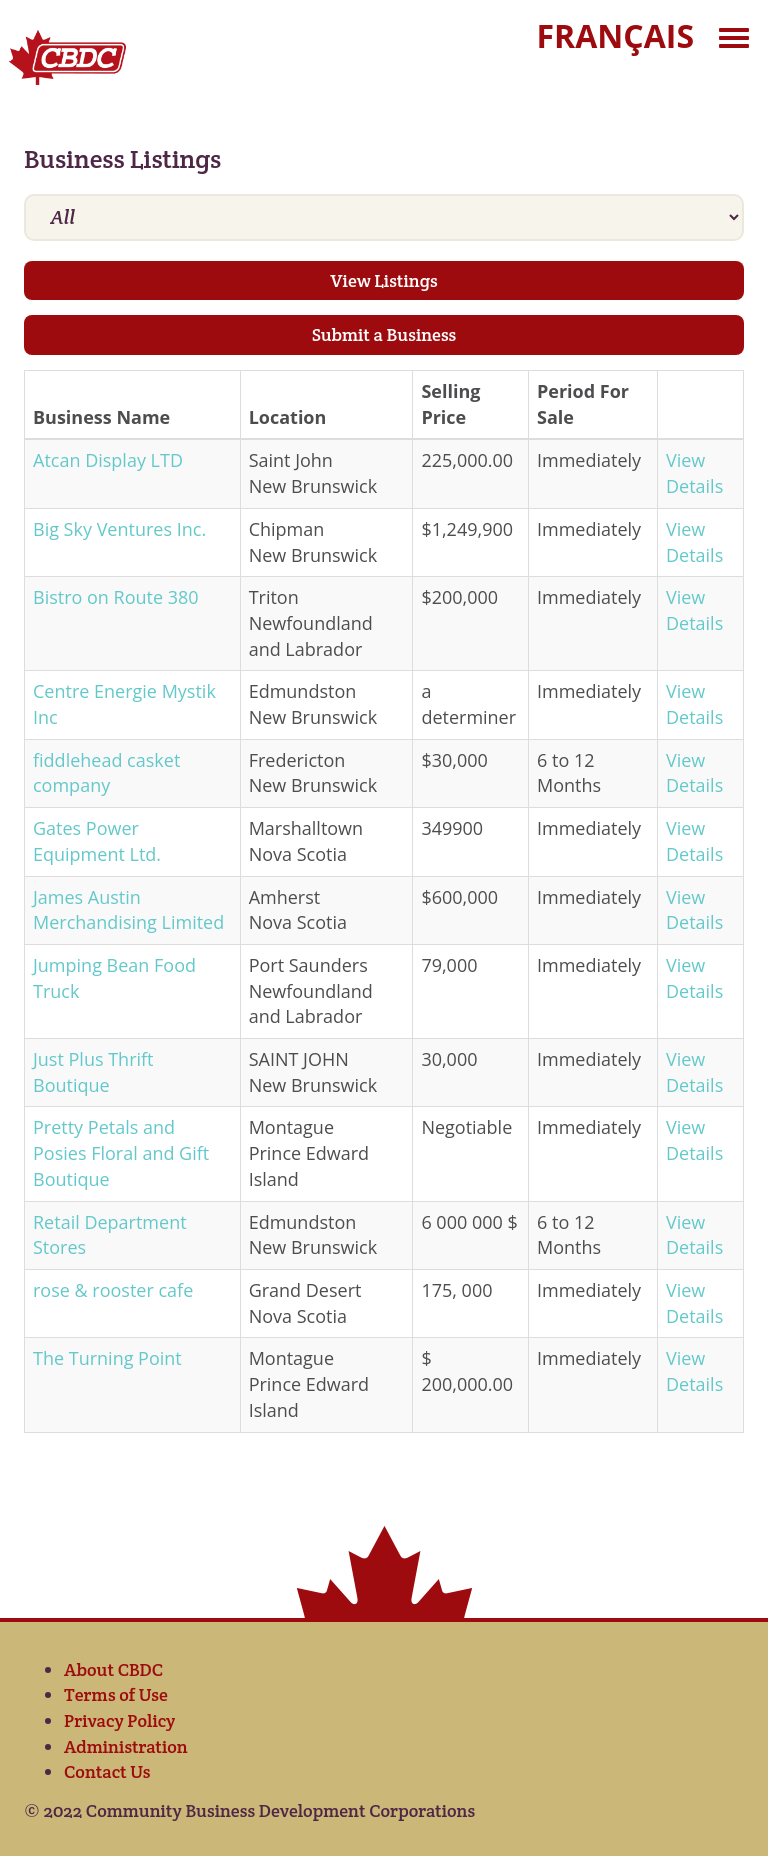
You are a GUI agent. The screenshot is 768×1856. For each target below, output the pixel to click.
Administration (126, 1746)
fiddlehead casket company (106, 773)
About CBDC (113, 1669)
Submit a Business (384, 334)
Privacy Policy (119, 1720)
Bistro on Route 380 (116, 597)
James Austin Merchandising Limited (128, 910)
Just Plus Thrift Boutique (93, 1072)
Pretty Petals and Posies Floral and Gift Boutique (121, 1152)
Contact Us (107, 1771)
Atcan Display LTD (108, 460)
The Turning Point (107, 1358)
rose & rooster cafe (113, 1290)
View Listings (383, 280)
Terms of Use (116, 1694)
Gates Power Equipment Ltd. (97, 841)
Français (615, 35)
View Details (694, 473)
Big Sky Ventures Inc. (119, 529)
